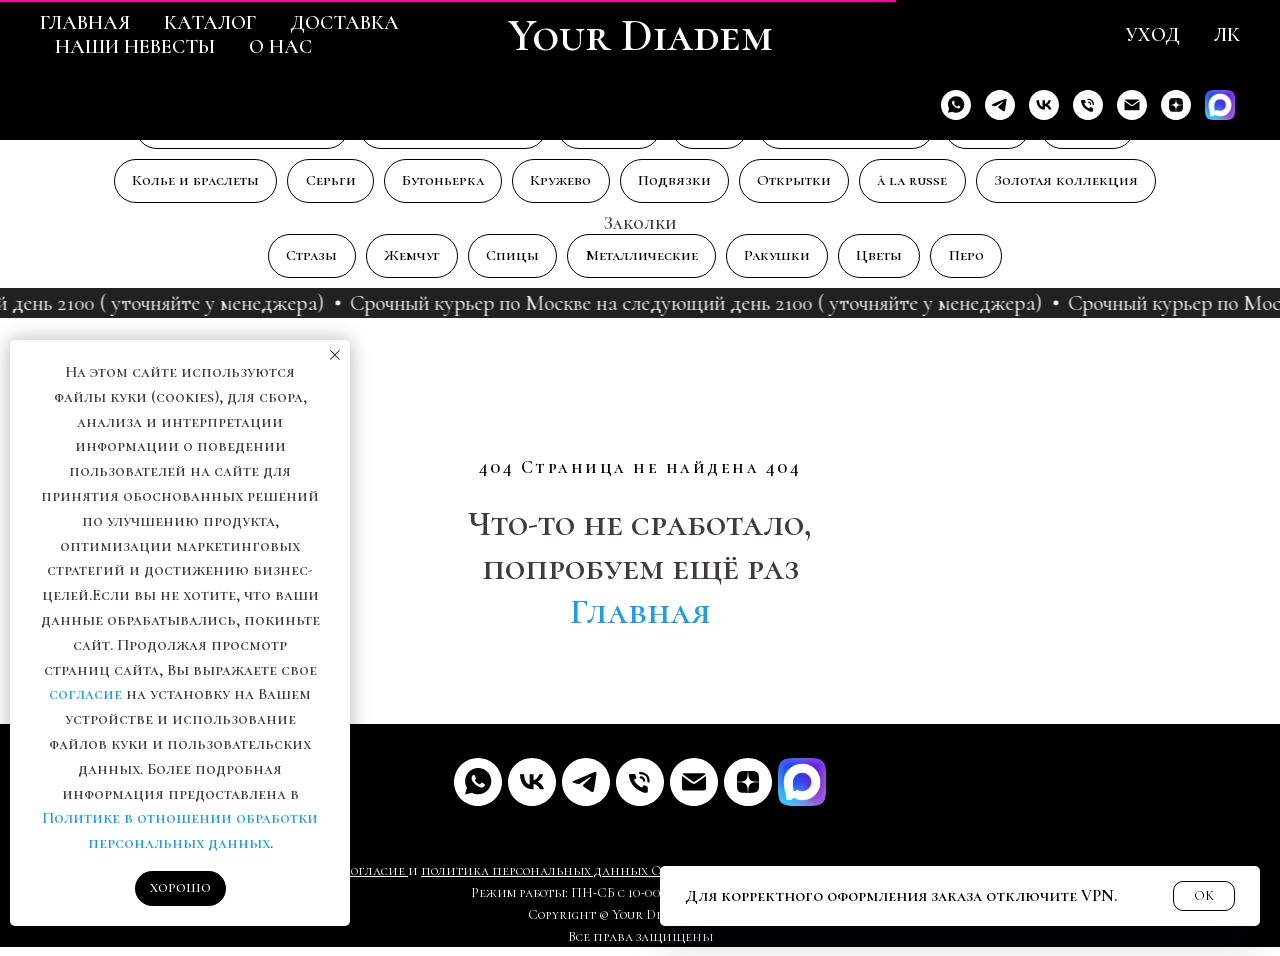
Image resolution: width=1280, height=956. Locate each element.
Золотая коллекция (1092, 185)
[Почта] (694, 791)
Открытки (807, 185)
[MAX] (802, 791)
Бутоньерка (435, 185)
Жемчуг (398, 263)
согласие (85, 694)
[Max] (1220, 105)
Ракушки (785, 263)
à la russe (931, 185)
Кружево (561, 185)
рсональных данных (578, 879)
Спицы (505, 263)
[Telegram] (1000, 105)
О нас (280, 47)
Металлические (642, 263)
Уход (1152, 35)
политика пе (465, 879)
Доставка (344, 23)
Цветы (893, 263)
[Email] (1132, 105)
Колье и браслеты (171, 185)
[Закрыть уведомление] (335, 355)
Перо (986, 263)
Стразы (292, 263)
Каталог (210, 23)
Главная (85, 23)
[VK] (1044, 105)
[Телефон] (1088, 105)
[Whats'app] (956, 105)
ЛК (1227, 35)
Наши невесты (135, 47)
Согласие (374, 879)
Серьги (315, 185)
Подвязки (681, 185)
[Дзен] (1176, 105)
